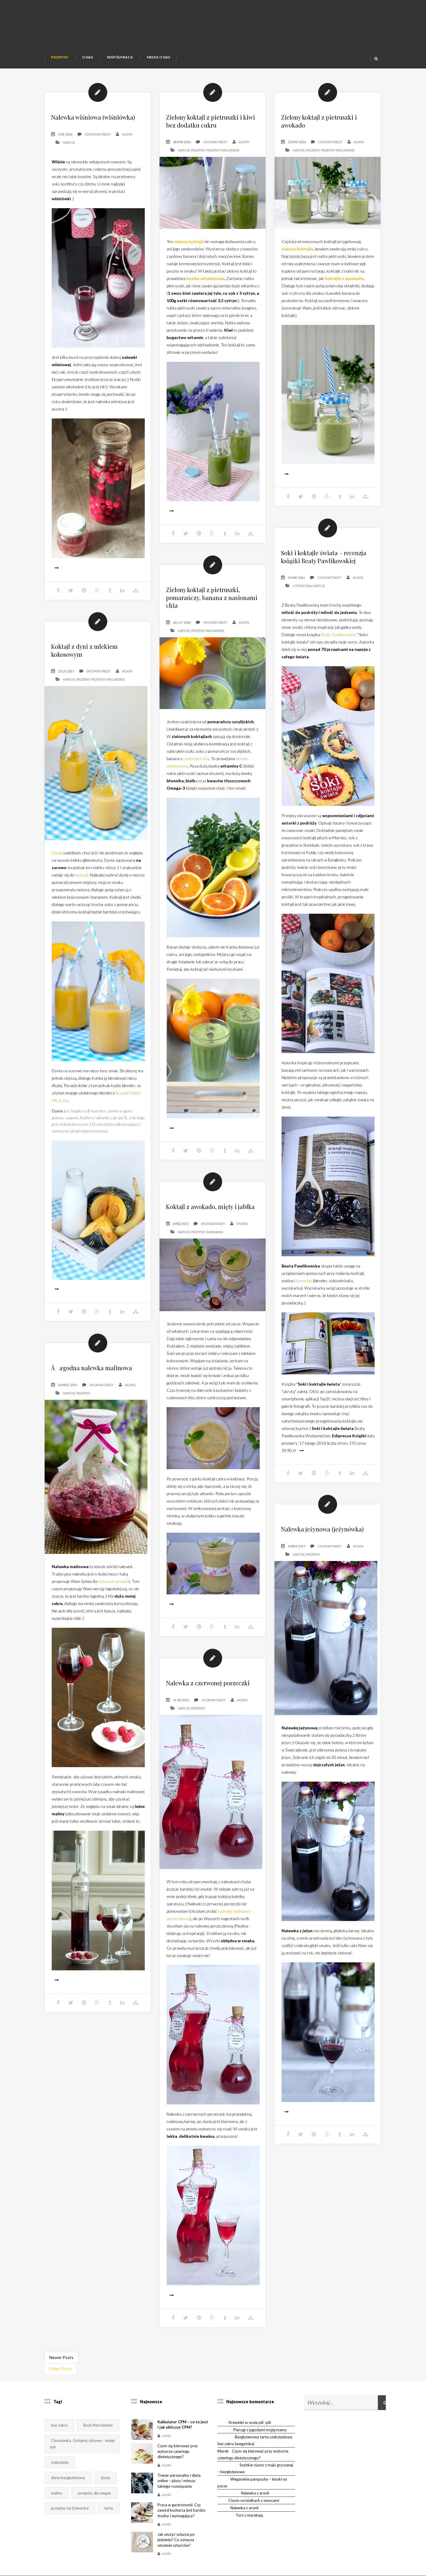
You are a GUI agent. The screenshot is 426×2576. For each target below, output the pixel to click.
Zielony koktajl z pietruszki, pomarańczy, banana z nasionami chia (211, 618)
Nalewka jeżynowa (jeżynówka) (322, 1550)
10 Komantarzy (97, 134)
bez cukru (59, 2425)
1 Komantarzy (330, 142)
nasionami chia (196, 779)
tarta (108, 2508)
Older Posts (60, 2368)
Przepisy (59, 57)
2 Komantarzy (215, 142)
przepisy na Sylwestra (70, 2508)
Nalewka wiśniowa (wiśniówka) (93, 117)
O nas (87, 57)
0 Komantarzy (215, 643)
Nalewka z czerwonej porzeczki (208, 1703)
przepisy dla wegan (94, 2493)
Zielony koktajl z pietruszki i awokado (319, 121)
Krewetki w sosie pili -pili (250, 2422)
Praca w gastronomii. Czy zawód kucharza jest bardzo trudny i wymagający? (181, 2510)
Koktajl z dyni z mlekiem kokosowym (84, 671)
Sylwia (242, 1244)
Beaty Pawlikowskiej (339, 655)
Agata (127, 134)
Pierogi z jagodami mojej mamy (260, 2429)
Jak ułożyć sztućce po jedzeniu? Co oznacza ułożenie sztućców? (176, 2540)
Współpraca (120, 57)
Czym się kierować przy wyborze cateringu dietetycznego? (177, 2451)
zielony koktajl (188, 241)
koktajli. (82, 895)
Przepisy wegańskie (223, 150)
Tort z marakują (249, 2515)
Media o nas (158, 57)
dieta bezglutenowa (68, 2477)
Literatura (302, 606)
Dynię (57, 873)
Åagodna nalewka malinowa (91, 1388)
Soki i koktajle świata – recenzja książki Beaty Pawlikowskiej (323, 577)
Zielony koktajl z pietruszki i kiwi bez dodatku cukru (210, 121)
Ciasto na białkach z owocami (253, 2500)
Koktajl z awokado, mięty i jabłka (210, 1227)
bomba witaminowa (205, 278)
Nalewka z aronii (255, 2493)
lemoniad (304, 1301)
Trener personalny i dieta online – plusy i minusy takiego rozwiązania (179, 2481)
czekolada (60, 2462)
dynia (105, 2477)
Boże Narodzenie (98, 2425)
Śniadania (214, 1252)
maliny (56, 2493)
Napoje (69, 142)
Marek (223, 2451)
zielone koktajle (297, 248)
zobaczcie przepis (114, 1601)
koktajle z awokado (344, 278)
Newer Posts (61, 2357)
